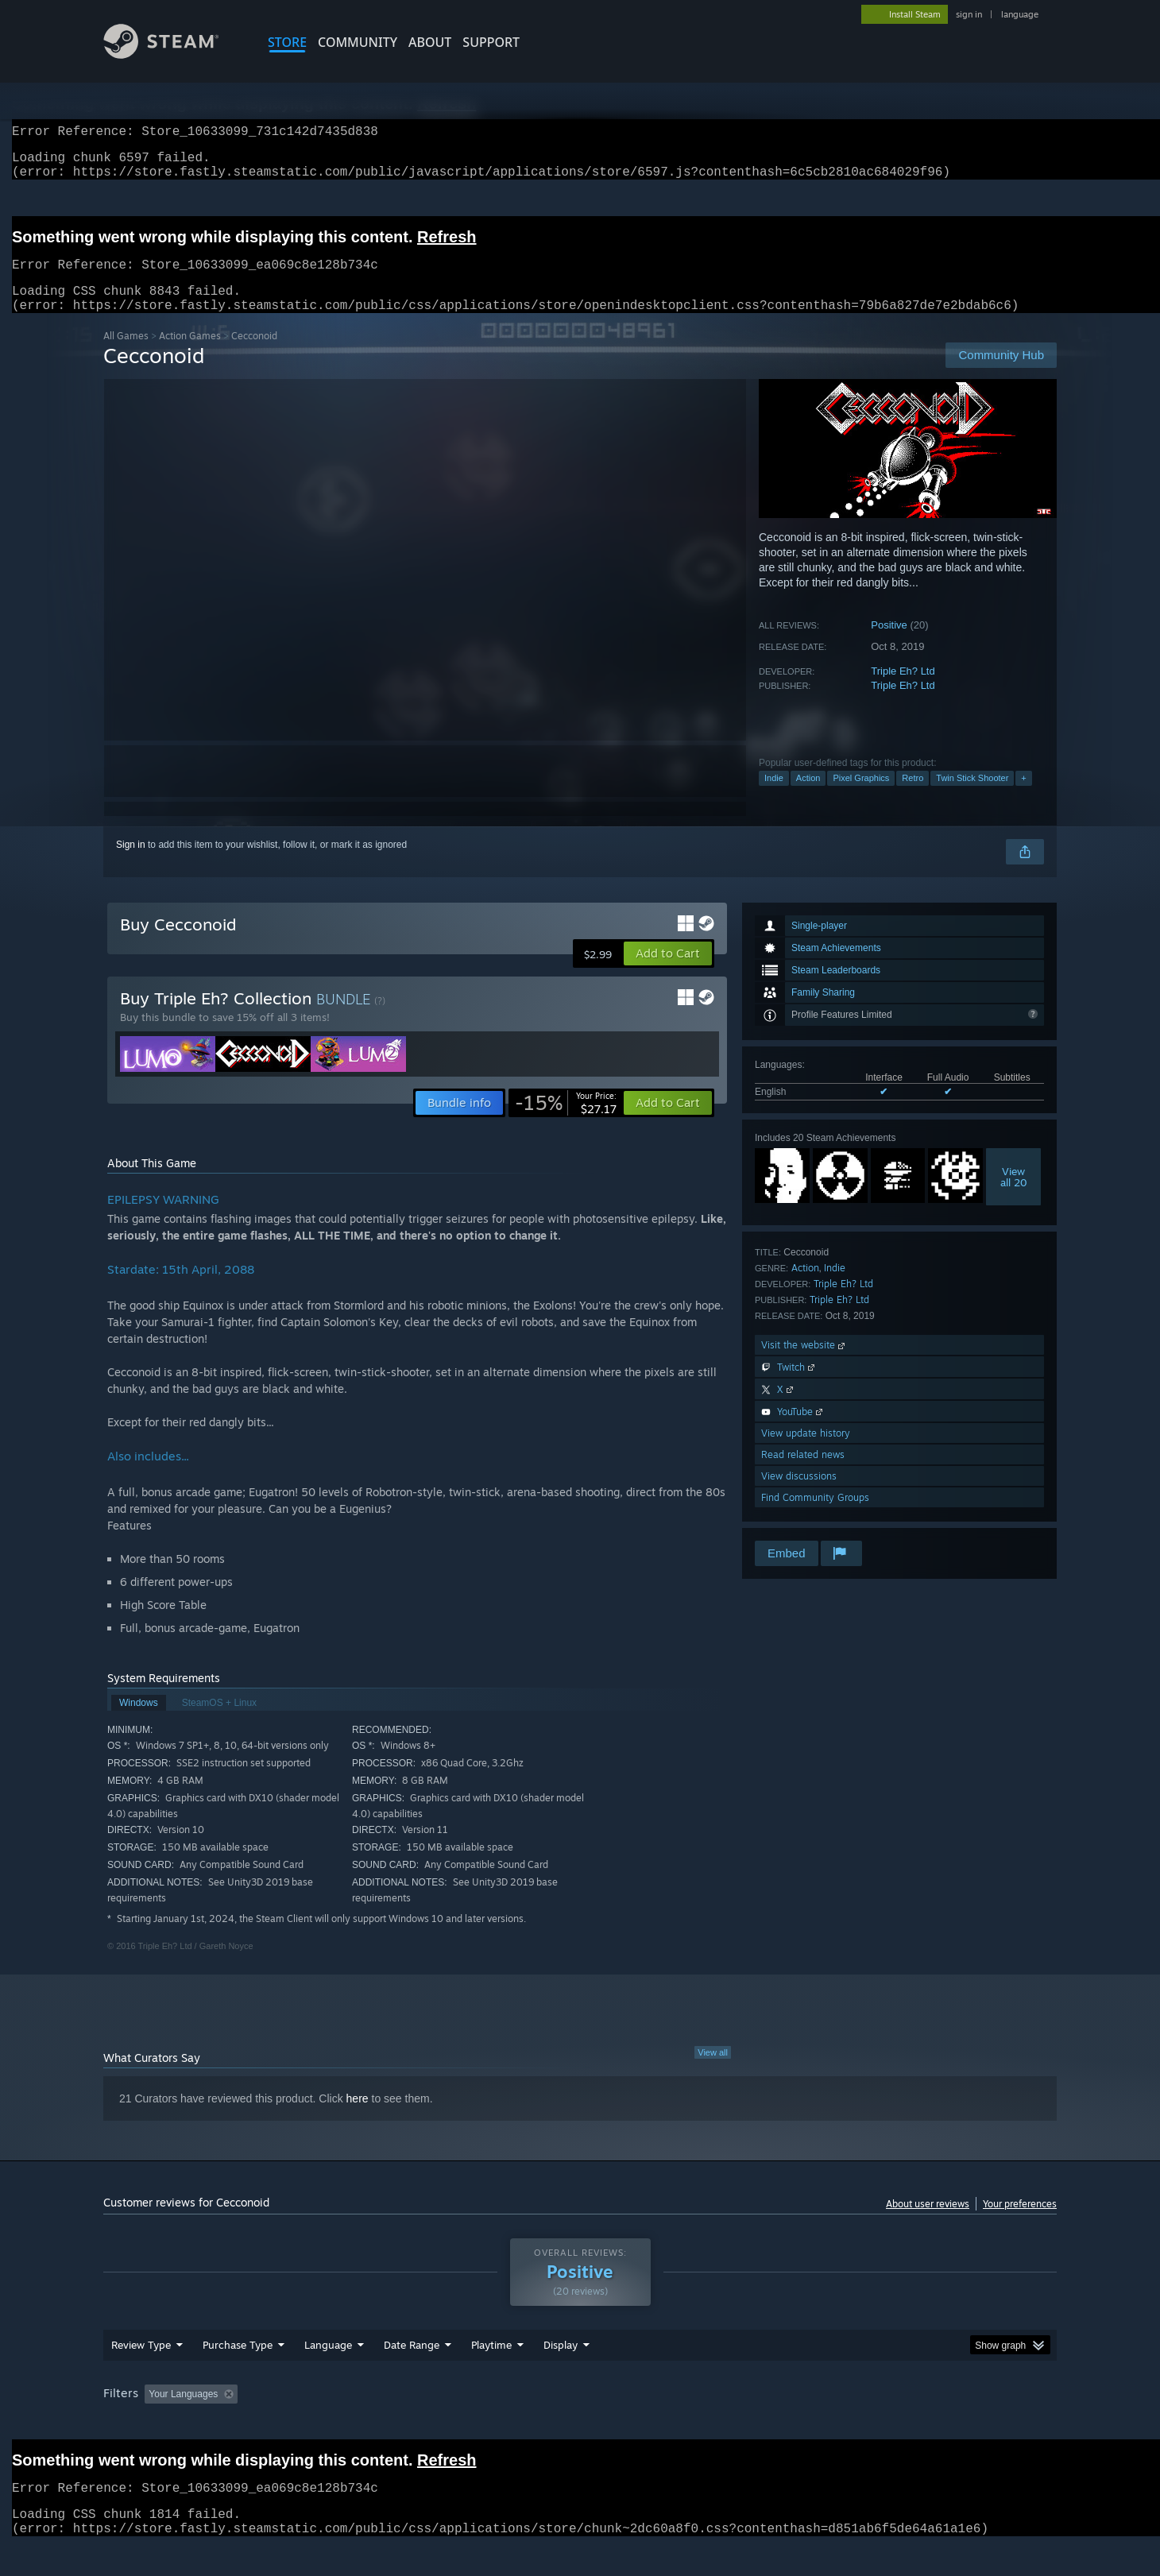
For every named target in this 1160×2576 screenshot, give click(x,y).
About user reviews (927, 2223)
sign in (969, 14)
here (357, 2117)
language (1019, 14)
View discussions (799, 1495)
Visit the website (804, 1364)
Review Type (141, 2363)
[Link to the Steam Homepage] (173, 54)
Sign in (130, 863)
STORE (287, 42)
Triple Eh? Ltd (902, 690)
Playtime (491, 2363)
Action (808, 797)
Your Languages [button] (183, 2413)
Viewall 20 (1013, 1196)
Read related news (803, 1473)
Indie (773, 797)
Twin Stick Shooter (972, 797)
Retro (912, 797)
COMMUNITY (357, 42)
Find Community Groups (815, 1516)
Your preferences (1020, 2223)
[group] (580, 2414)
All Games (126, 355)
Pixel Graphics (861, 797)
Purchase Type (238, 2363)
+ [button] (1023, 797)
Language (328, 2363)
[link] (565, 1122)
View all (713, 2071)
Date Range (411, 2363)
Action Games (190, 355)
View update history (805, 1452)
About (429, 42)
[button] (668, 972)
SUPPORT (491, 42)
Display (560, 2363)
